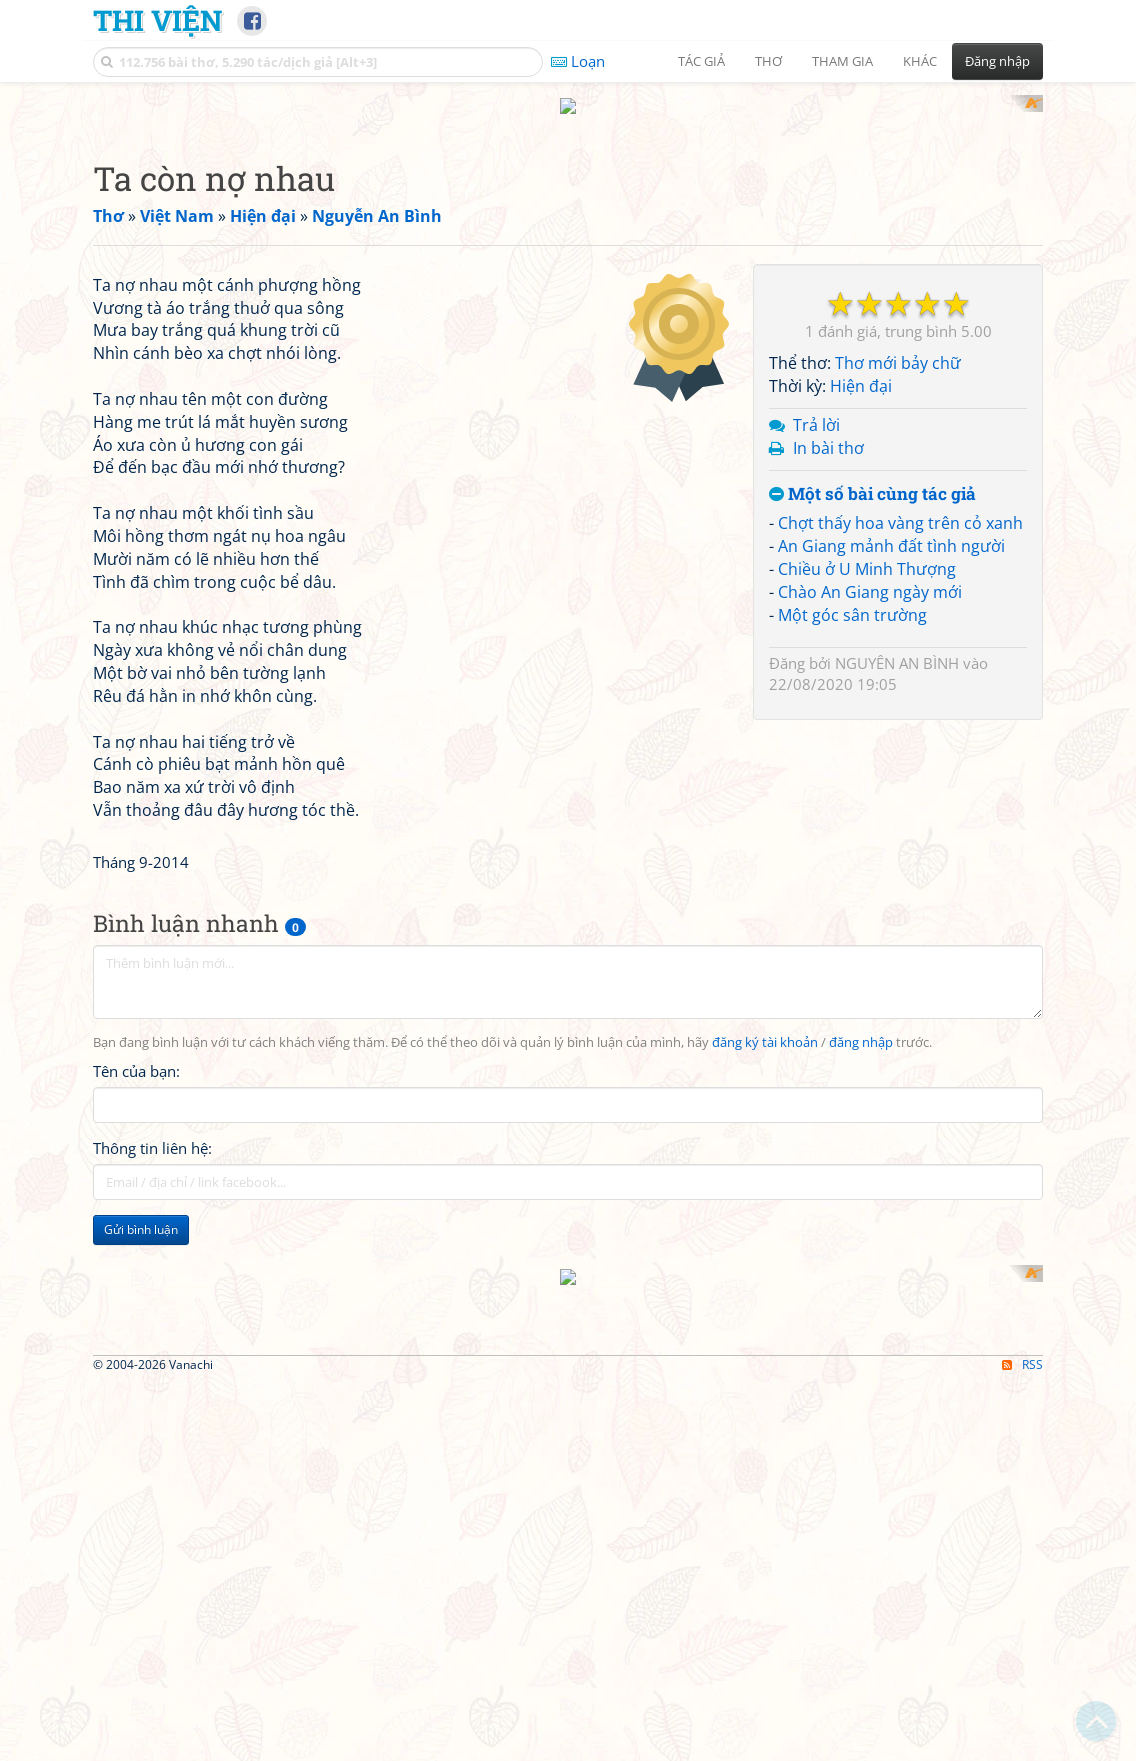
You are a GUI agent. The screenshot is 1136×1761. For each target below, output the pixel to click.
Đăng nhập (997, 61)
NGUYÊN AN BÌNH (897, 644)
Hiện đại (861, 368)
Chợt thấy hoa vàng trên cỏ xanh (900, 505)
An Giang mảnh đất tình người (891, 528)
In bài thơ (828, 429)
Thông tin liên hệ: (152, 1409)
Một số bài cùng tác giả (872, 475)
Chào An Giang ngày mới (870, 573)
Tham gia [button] (842, 61)
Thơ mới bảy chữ (898, 345)
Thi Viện (157, 20)
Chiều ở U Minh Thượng (867, 550)
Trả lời (816, 406)
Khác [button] (920, 61)
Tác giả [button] (701, 61)
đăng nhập (861, 1303)
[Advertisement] (418, 385)
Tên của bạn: (136, 1332)
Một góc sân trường (852, 596)
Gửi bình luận (141, 1490)
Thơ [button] (768, 61)
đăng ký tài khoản (765, 1303)
